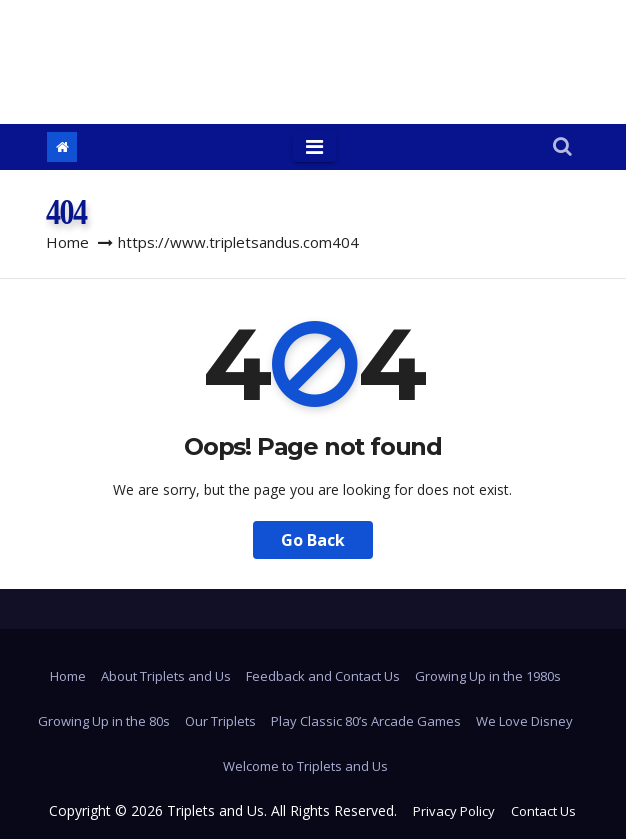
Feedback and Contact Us (323, 676)
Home (67, 242)
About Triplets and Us (166, 676)
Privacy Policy (454, 811)
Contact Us (543, 811)
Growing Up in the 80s (104, 721)
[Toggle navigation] (314, 147)
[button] (562, 147)
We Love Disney (524, 721)
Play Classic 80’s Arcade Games (366, 721)
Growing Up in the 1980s (488, 676)
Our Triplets (220, 721)
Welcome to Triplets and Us (305, 766)
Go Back (313, 540)
